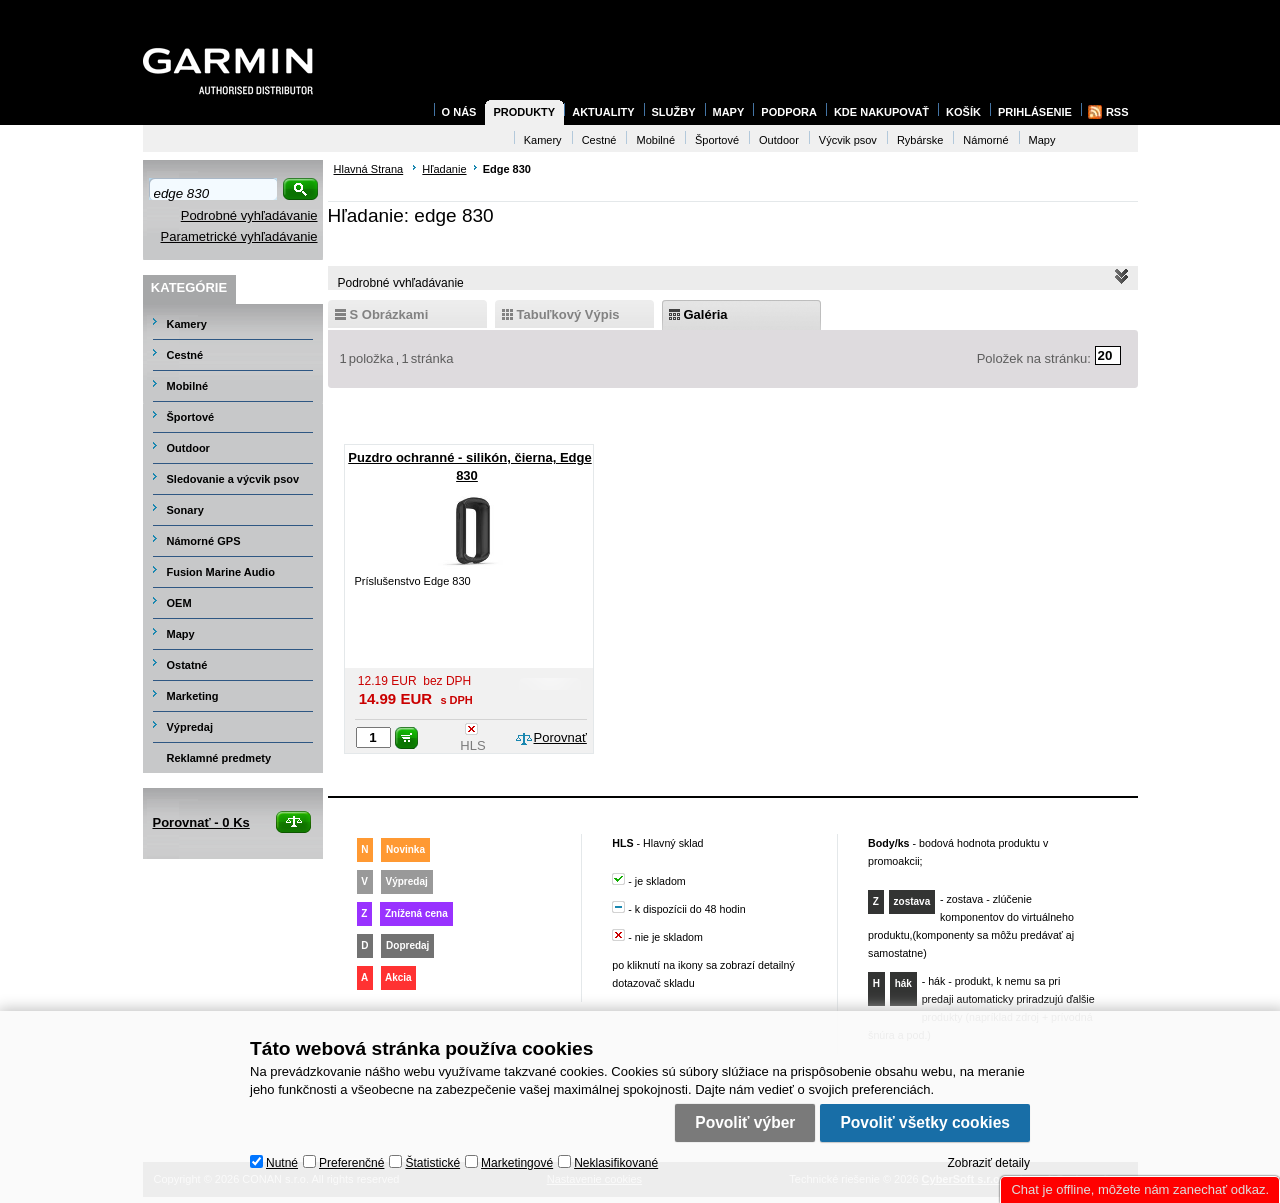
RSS (1117, 112)
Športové (191, 417)
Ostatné (187, 665)
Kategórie (189, 287)
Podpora (789, 112)
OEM (179, 603)
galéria (706, 314)
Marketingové (517, 1159)
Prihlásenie (1035, 112)
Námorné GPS (204, 541)
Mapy (181, 634)
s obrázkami (389, 314)
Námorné (985, 140)
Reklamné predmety (219, 758)
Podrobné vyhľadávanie (249, 215)
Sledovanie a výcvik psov (233, 479)
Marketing (193, 696)
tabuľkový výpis (568, 314)
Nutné (282, 1159)
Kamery (187, 324)
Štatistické (432, 1159)
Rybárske (920, 140)
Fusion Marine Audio (221, 572)
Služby (674, 112)
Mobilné (188, 386)
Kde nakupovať (881, 112)
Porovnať (560, 737)
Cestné (185, 355)
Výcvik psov (848, 140)
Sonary (185, 510)
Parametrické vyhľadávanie (239, 236)
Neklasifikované (616, 1159)
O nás (459, 112)
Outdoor (188, 448)
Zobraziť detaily (988, 1159)
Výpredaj (190, 727)
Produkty (524, 112)
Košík (963, 112)
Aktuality (603, 112)
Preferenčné (351, 1159)
